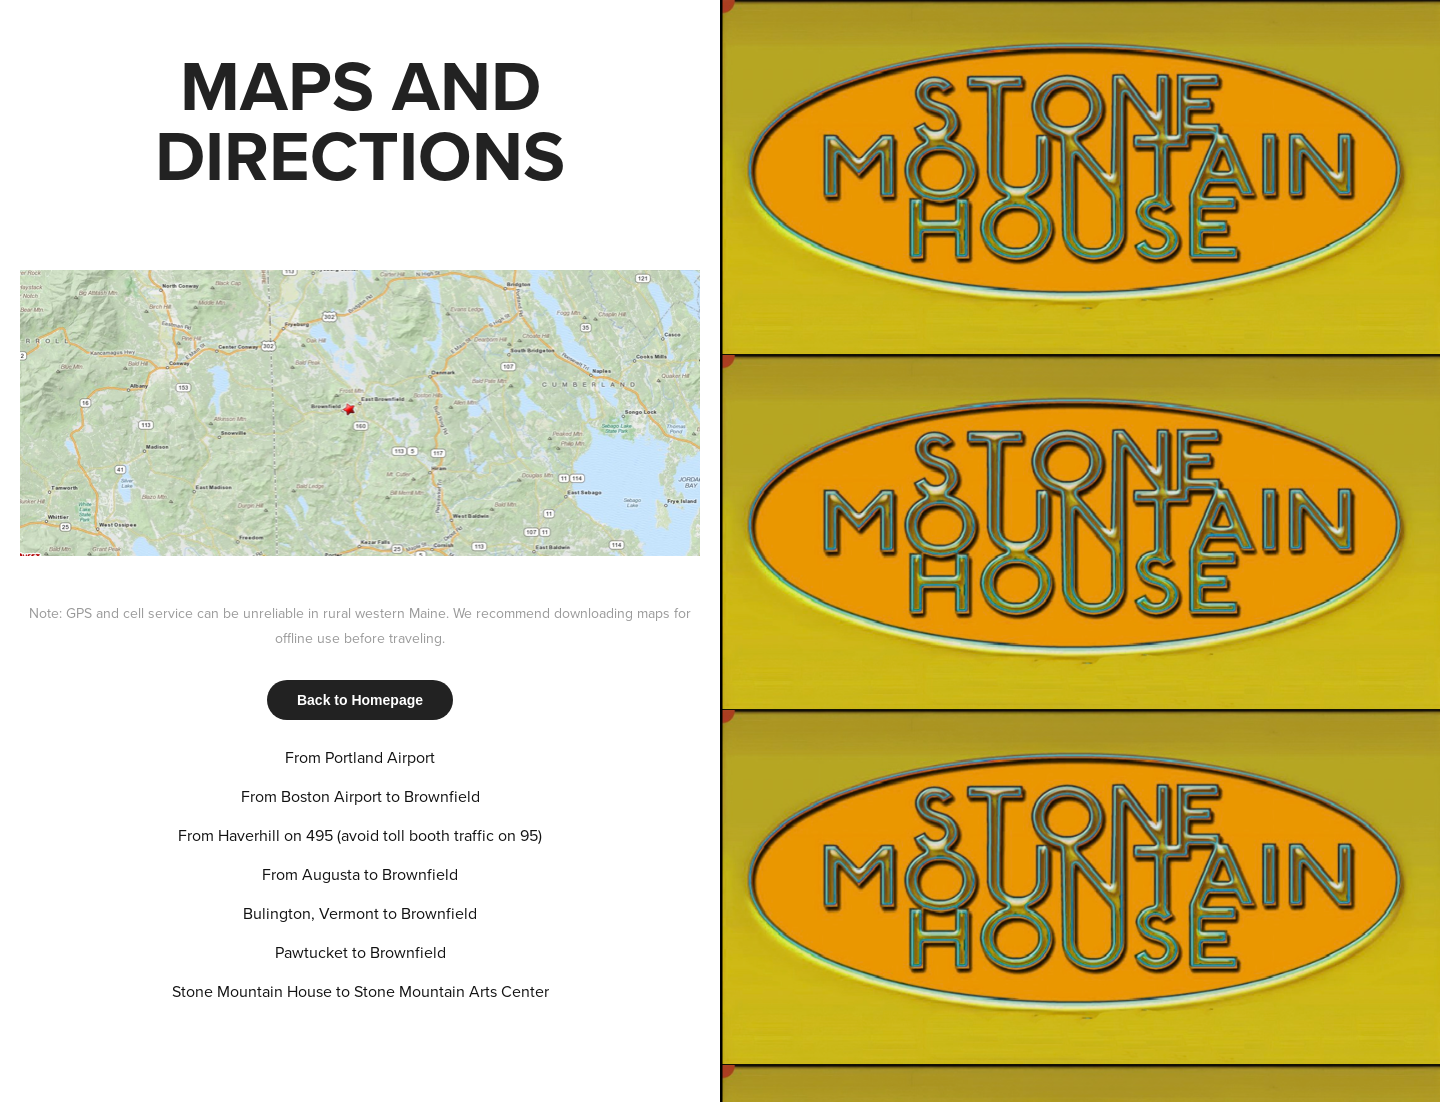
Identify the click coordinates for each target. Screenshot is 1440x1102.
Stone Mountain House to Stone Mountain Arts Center (360, 991)
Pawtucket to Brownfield (360, 952)
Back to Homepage (360, 700)
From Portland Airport (360, 757)
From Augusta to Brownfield (360, 874)
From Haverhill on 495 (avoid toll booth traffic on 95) (360, 835)
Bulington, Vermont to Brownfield (360, 913)
